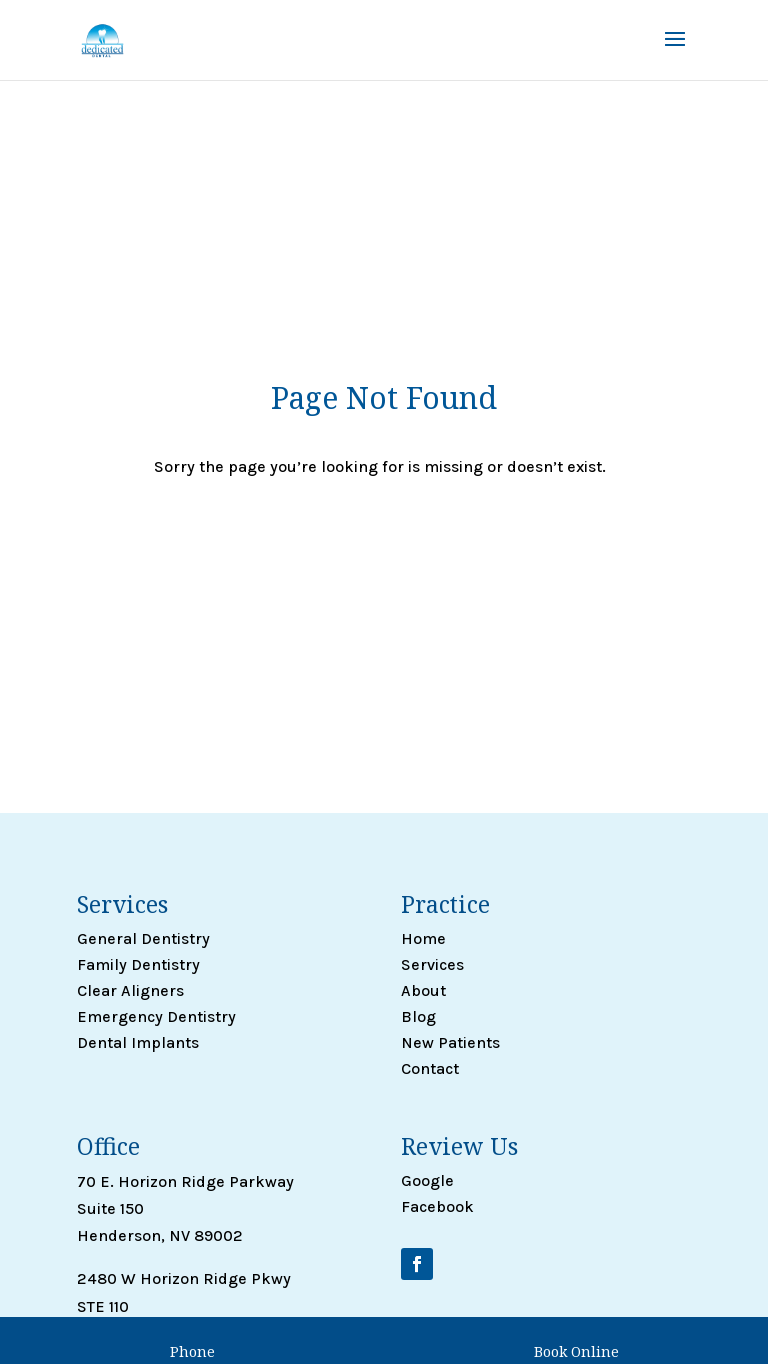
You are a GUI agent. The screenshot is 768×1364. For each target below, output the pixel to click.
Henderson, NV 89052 (159, 1333)
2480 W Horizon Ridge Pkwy (184, 1278)
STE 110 (103, 1306)
